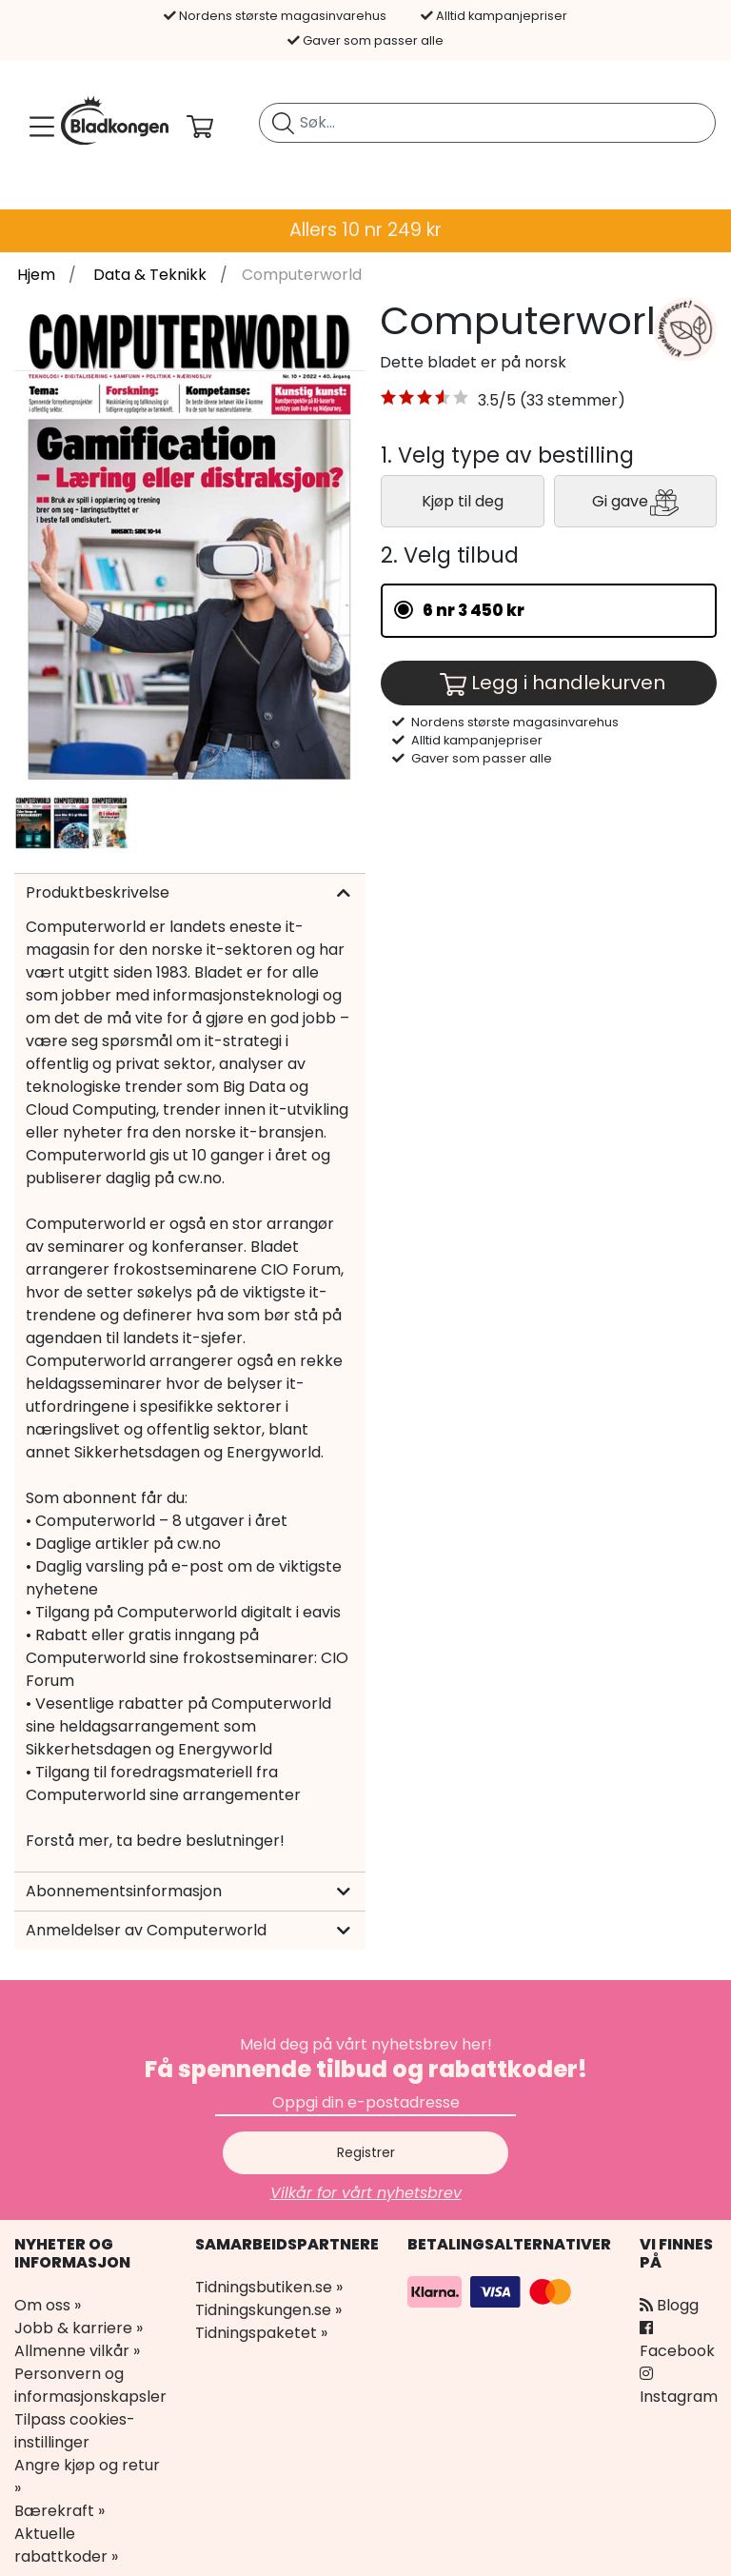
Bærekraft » (59, 2511)
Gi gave (635, 501)
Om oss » (47, 2305)
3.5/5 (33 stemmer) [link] (551, 400)
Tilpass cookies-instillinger (74, 2430)
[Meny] (38, 126)
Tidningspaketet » (261, 2333)
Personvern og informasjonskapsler (90, 2385)
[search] (487, 123)
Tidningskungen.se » (268, 2310)
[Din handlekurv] (215, 126)
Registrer (366, 2152)
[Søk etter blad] (283, 122)
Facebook (677, 2341)
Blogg (669, 2305)
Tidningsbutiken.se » (269, 2287)
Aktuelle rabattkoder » (66, 2545)
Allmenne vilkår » (77, 2351)
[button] (425, 400)
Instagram (679, 2387)
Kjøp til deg (463, 501)
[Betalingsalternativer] (492, 2291)
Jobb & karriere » (78, 2328)
